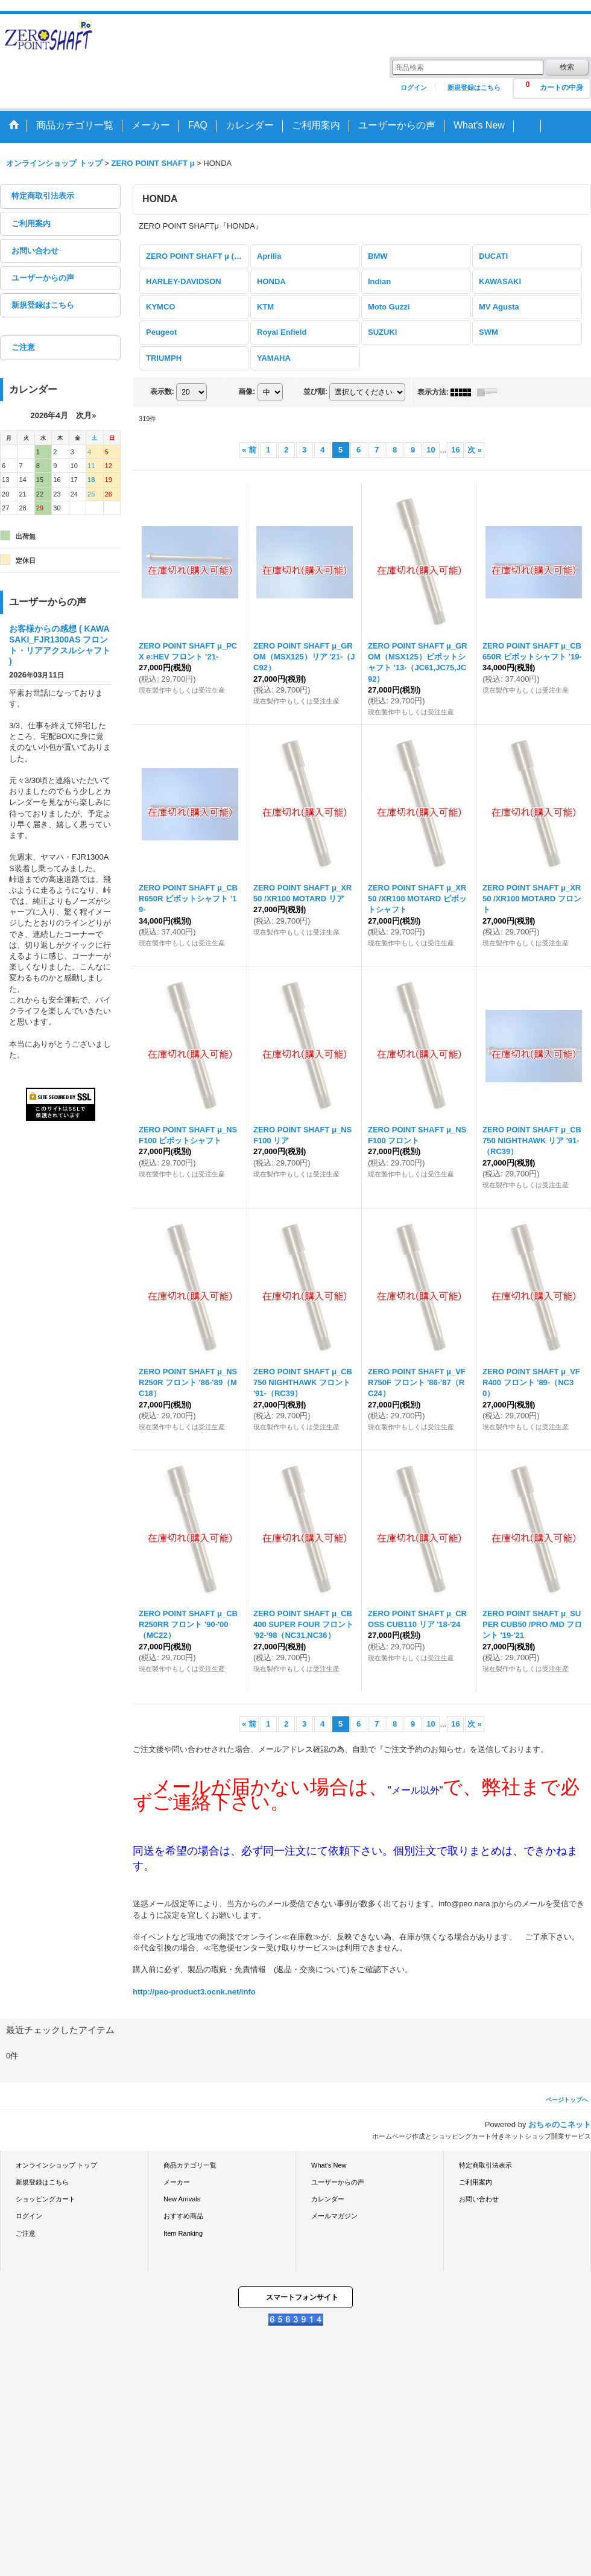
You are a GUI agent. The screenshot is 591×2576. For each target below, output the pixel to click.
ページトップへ (567, 2099)
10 (430, 449)
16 (455, 449)
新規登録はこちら (474, 87)
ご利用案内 (31, 223)
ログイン (413, 87)
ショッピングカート (45, 2199)
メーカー (176, 2182)
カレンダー (327, 2199)
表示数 (162, 391)
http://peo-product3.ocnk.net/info (194, 1991)
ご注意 (23, 347)
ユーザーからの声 (42, 277)
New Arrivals (181, 2199)
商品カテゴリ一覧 (189, 2165)
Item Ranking (183, 2233)
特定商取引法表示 (42, 195)
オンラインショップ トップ (56, 2165)
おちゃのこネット (559, 2124)
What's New (329, 2165)
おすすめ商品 (183, 2215)
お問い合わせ (34, 250)
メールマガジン (334, 2215)
